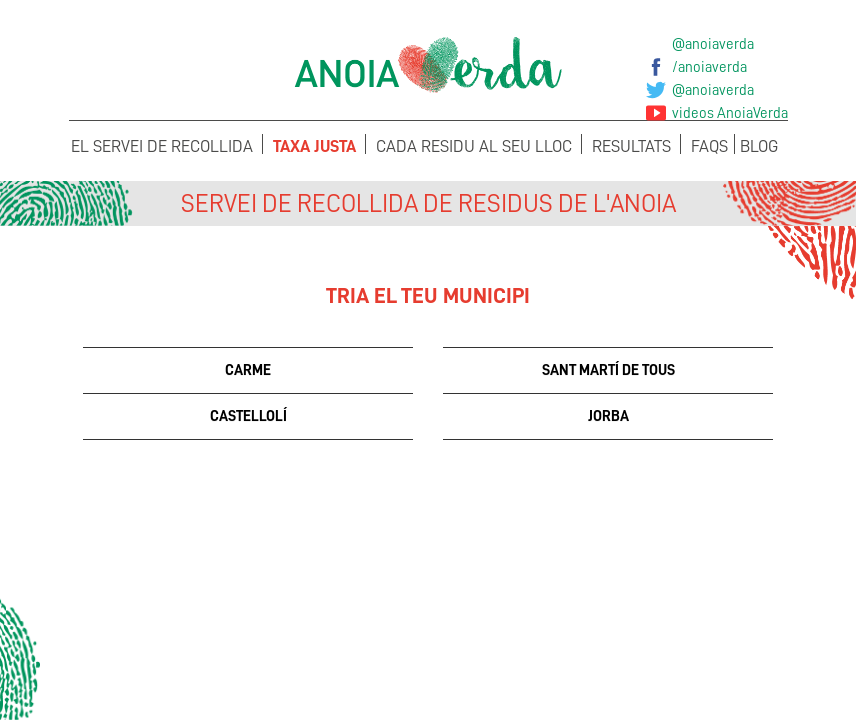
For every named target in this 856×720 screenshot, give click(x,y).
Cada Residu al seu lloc (474, 146)
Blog (759, 146)
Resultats (631, 146)
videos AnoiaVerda (730, 113)
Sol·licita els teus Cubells (698, 655)
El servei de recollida (162, 146)
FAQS (709, 146)
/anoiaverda (709, 67)
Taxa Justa (314, 146)
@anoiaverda (713, 44)
